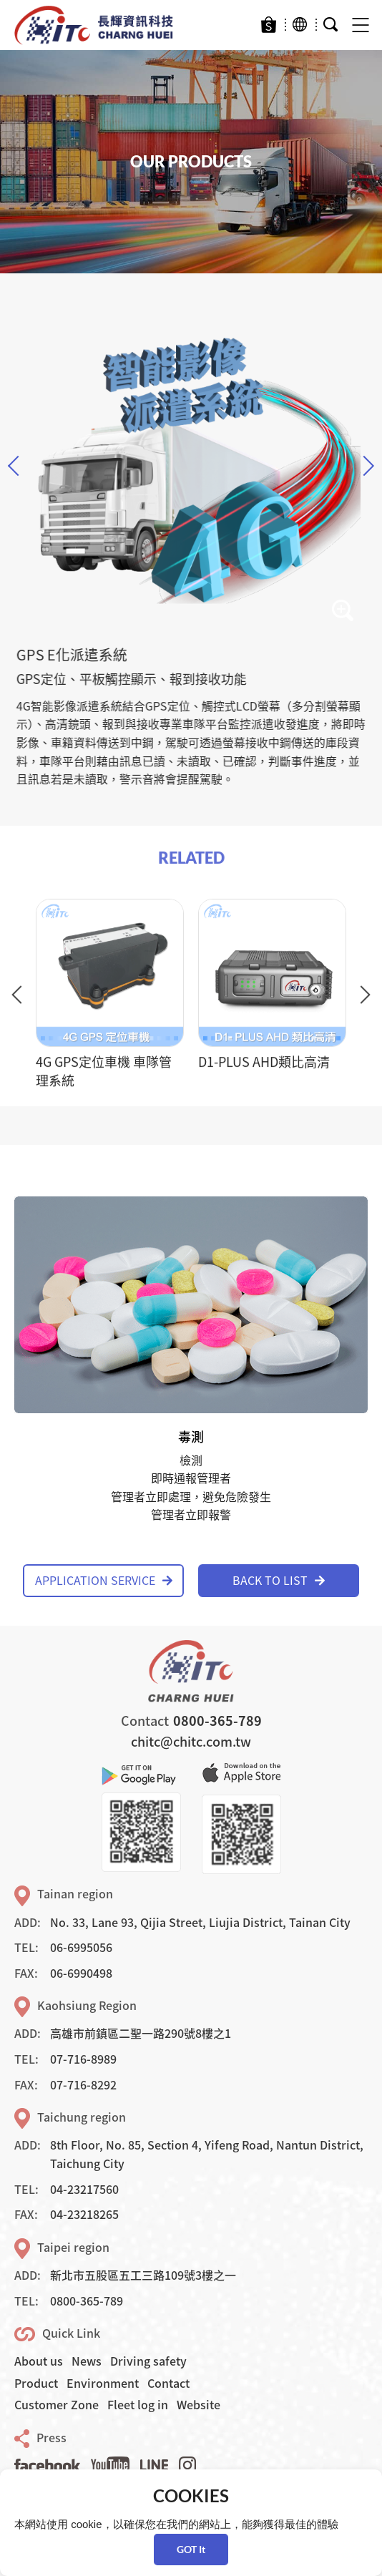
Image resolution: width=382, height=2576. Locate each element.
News (87, 2360)
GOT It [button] (191, 2549)
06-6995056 (81, 1947)
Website (198, 2404)
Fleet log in (137, 2404)
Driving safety (148, 2360)
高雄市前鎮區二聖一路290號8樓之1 (140, 2032)
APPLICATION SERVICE (103, 1580)
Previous (18, 466)
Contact (168, 2382)
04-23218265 (84, 2214)
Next (364, 466)
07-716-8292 (83, 2084)
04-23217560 (84, 2188)
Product (36, 2382)
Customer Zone (56, 2404)
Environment (103, 2382)
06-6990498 (81, 1972)
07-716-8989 (83, 2058)
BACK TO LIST (278, 1580)
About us (38, 2360)
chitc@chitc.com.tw (191, 1741)
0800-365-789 (217, 1720)
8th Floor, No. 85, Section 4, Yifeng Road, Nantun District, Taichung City (206, 2154)
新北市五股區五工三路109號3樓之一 (143, 2274)
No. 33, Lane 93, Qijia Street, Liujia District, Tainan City (200, 1922)
